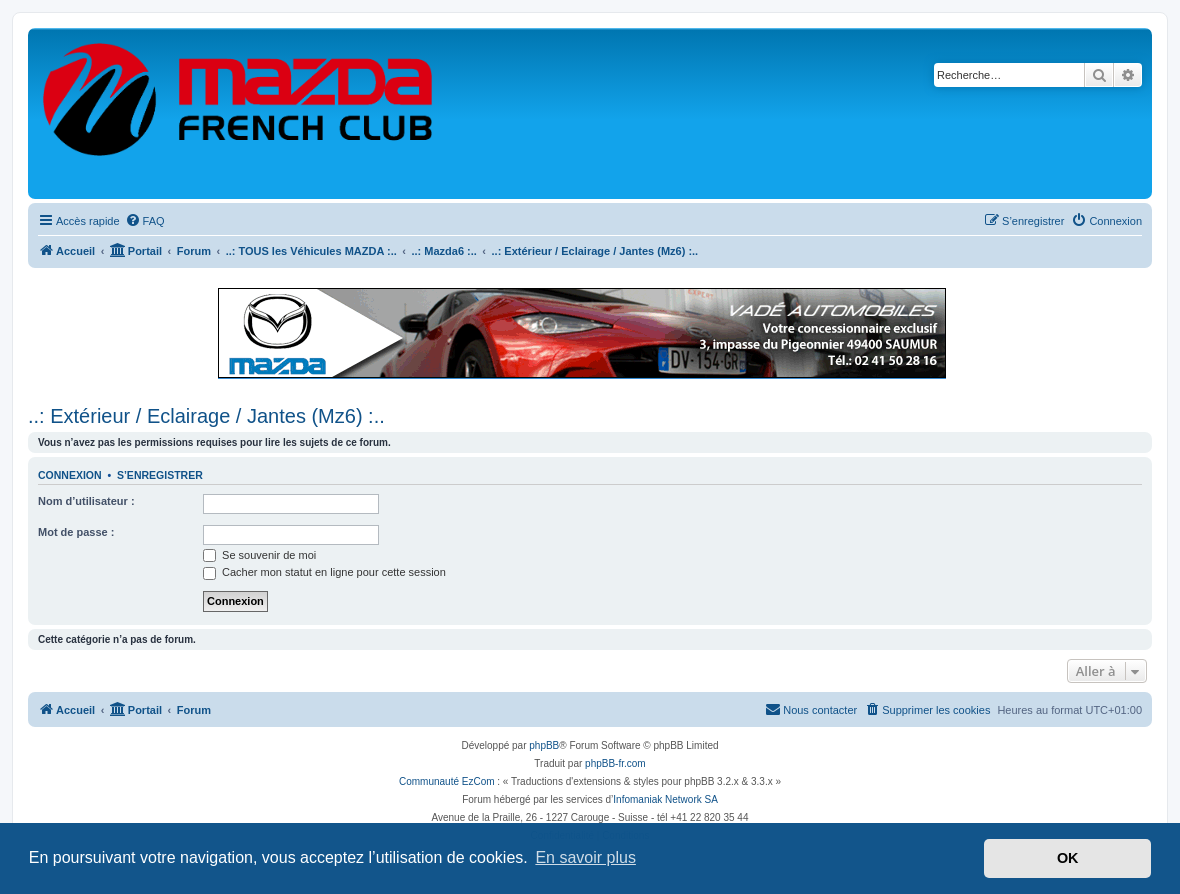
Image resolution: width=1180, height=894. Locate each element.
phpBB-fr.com (615, 763)
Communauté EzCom (447, 781)
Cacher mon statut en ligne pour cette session (324, 572)
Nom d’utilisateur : (86, 501)
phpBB (544, 745)
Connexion (70, 475)
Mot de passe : (76, 532)
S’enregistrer (160, 475)
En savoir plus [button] (585, 857)
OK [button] (1068, 858)
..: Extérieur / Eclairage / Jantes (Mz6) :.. (206, 416)
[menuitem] (145, 221)
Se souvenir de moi (259, 555)
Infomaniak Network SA (665, 799)
